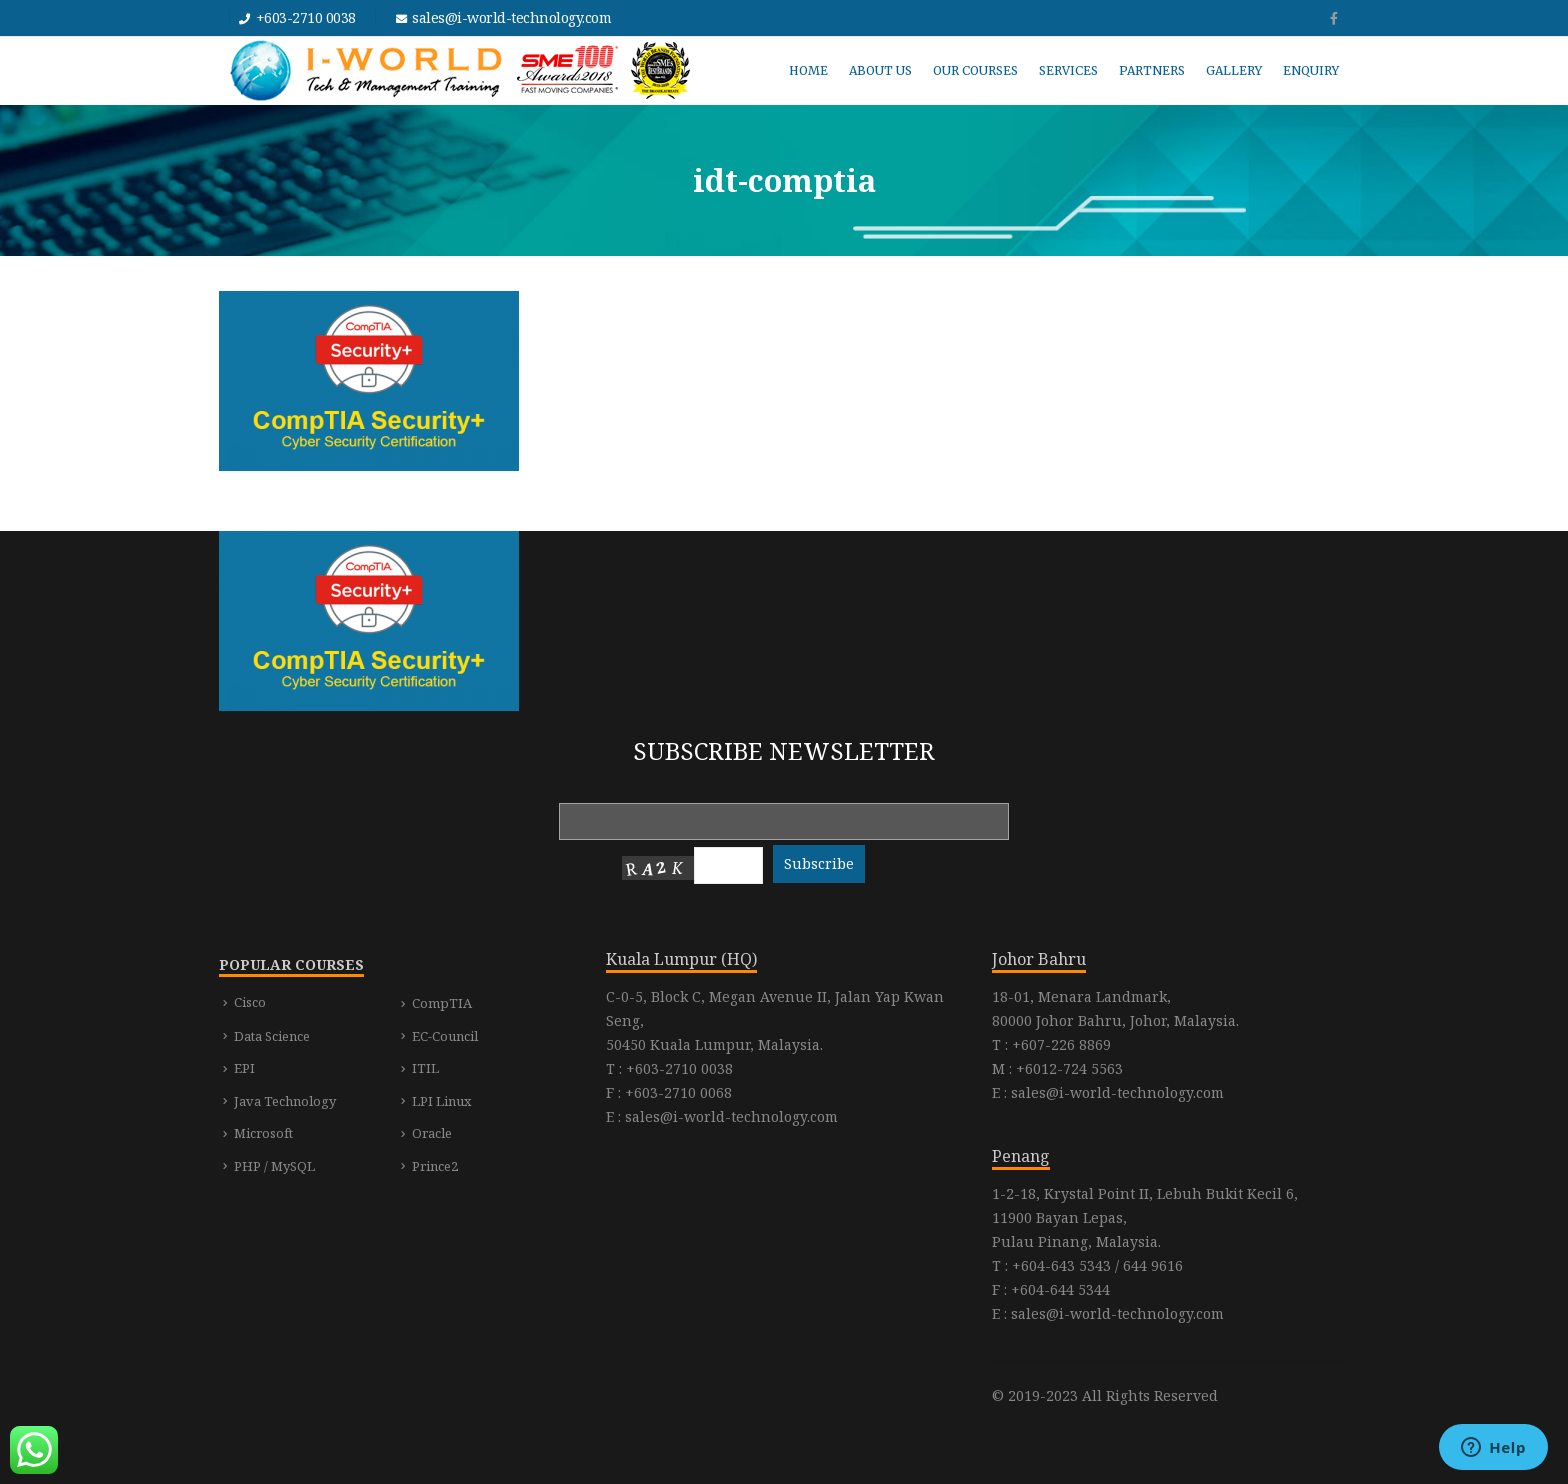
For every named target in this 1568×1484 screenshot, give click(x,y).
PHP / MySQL (274, 1166)
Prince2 (435, 1166)
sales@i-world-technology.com (511, 17)
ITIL (425, 1068)
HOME (808, 70)
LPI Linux (442, 1101)
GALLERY (1234, 70)
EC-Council (445, 1036)
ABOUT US (880, 70)
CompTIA (442, 1003)
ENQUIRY (1311, 70)
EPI (244, 1068)
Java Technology (285, 1101)
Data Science (272, 1036)
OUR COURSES (975, 70)
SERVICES (1068, 70)
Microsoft (263, 1133)
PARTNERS (1152, 70)
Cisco (250, 1002)
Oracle (432, 1133)
